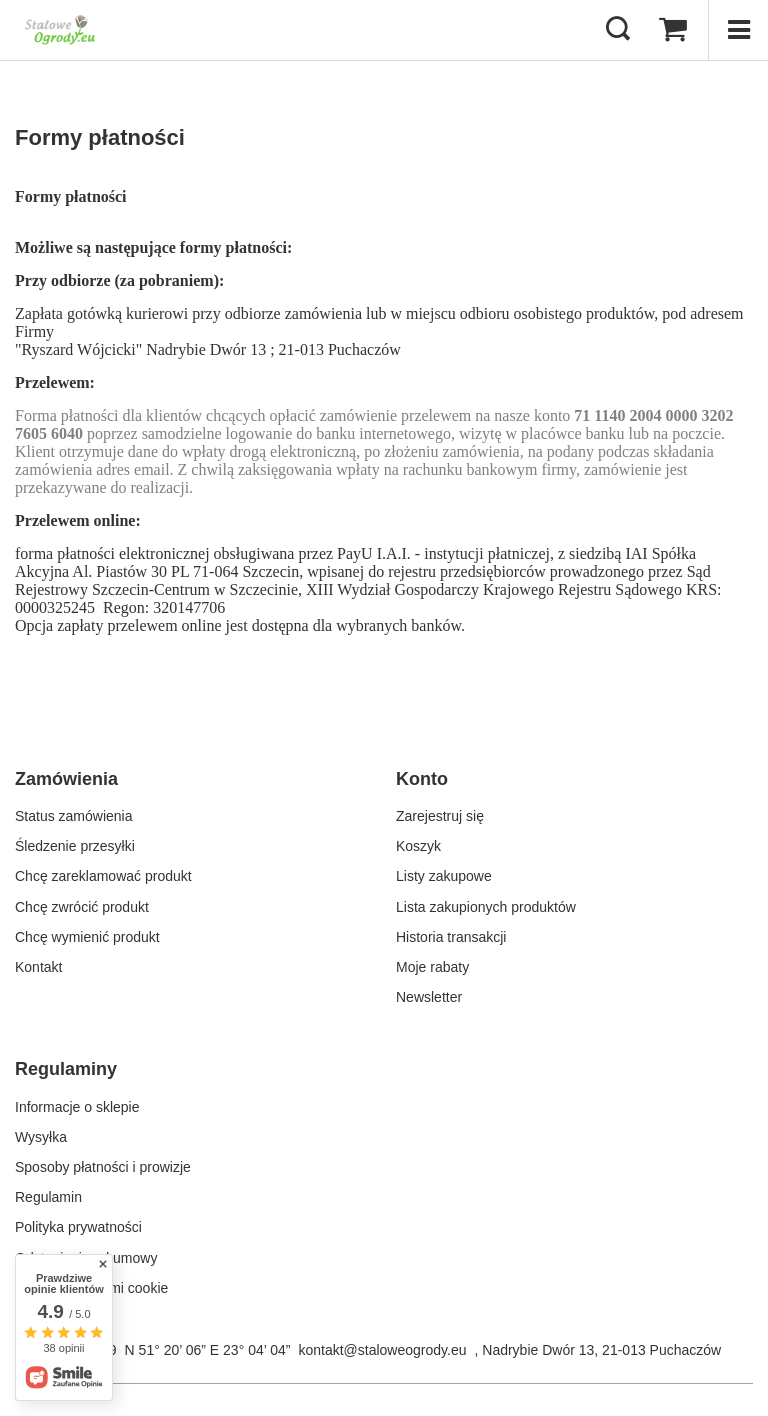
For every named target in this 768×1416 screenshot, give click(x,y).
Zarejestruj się (440, 816)
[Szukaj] (618, 30)
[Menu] (738, 30)
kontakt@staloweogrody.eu (382, 1350)
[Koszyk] (673, 30)
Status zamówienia (74, 816)
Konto (422, 779)
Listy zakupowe (444, 876)
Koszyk (418, 846)
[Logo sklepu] (60, 30)
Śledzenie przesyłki (75, 846)
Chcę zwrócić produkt (82, 907)
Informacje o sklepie (77, 1107)
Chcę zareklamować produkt (103, 876)
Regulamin (48, 1197)
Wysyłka (41, 1137)
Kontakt (38, 967)
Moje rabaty (432, 967)
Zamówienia (66, 779)
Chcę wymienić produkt (87, 937)
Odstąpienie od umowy (86, 1258)
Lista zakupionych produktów (486, 907)
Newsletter (429, 997)
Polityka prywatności (78, 1227)
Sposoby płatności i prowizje (103, 1167)
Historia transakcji (451, 937)
